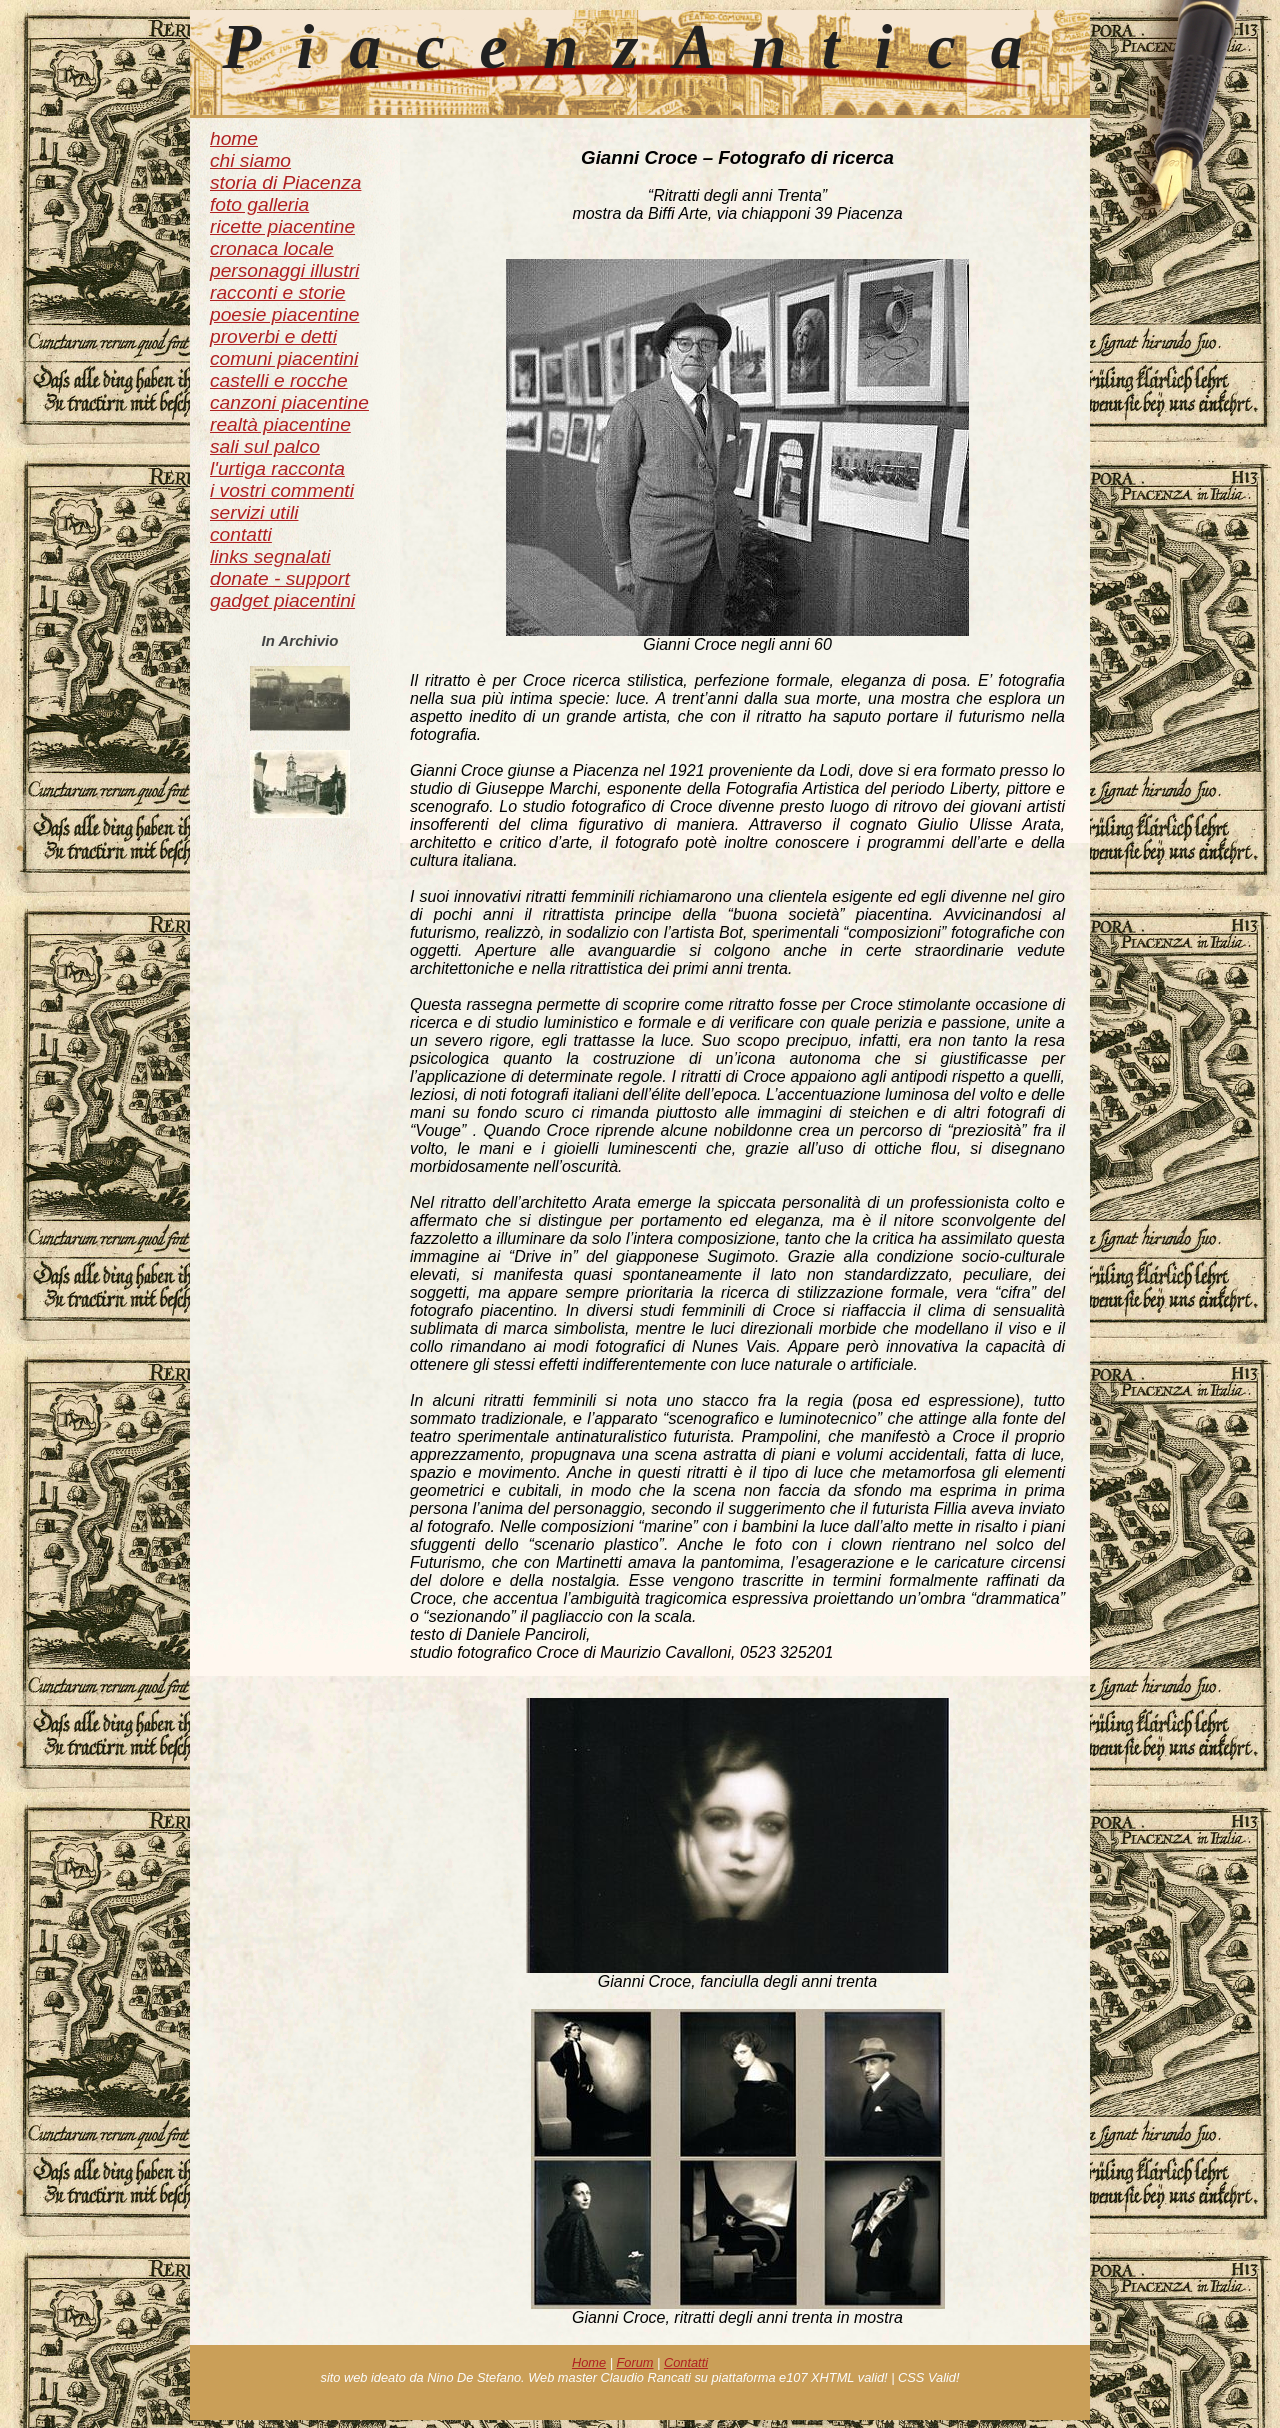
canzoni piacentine (289, 402)
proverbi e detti (273, 336)
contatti (241, 534)
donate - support (280, 578)
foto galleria (259, 204)
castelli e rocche (279, 380)
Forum (635, 2362)
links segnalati (270, 556)
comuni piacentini (284, 358)
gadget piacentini (282, 600)
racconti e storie (277, 292)
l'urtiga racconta (277, 468)
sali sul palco (265, 446)
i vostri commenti (282, 490)
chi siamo (250, 160)
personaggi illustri (284, 270)
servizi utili (254, 512)
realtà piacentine (280, 424)
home (234, 138)
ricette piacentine (282, 226)
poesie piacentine (284, 314)
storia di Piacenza (285, 182)
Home (589, 2362)
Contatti (686, 2362)
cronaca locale (272, 248)
